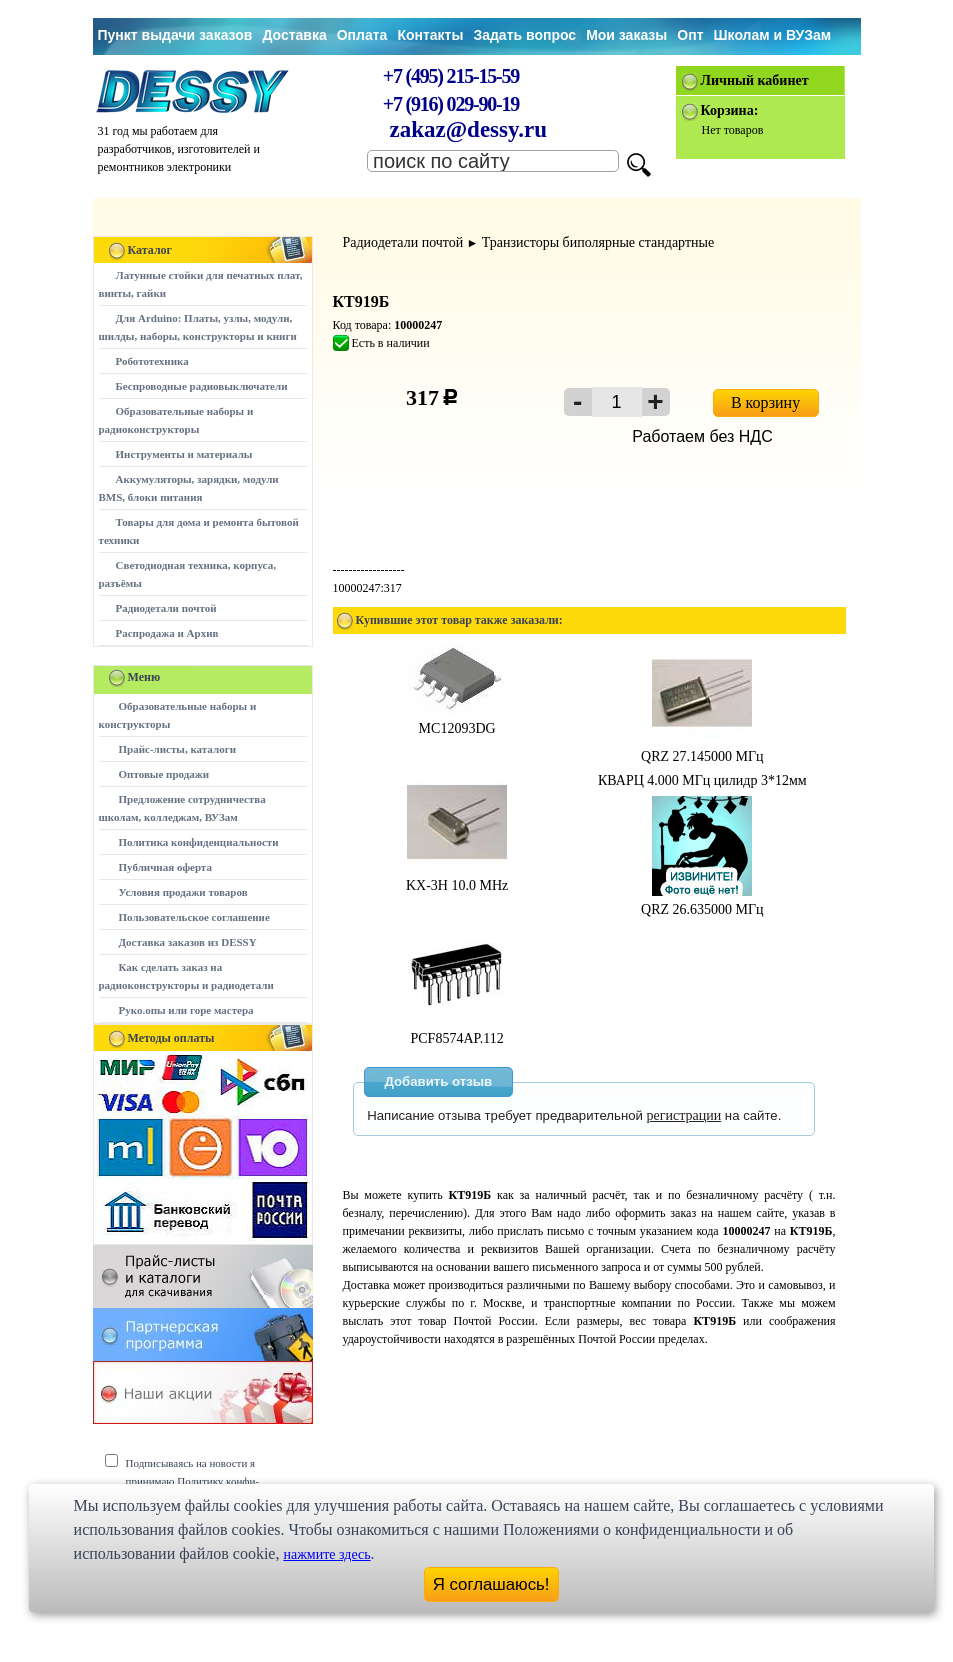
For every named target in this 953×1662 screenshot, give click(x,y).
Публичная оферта (165, 867)
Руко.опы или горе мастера (186, 1010)
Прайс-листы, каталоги (177, 749)
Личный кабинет (755, 80)
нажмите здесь (326, 1554)
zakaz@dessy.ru (469, 129)
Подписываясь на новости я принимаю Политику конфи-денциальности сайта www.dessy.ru (207, 1481)
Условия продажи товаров (183, 892)
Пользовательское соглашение (194, 917)
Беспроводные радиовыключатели (202, 386)
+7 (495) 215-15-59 (451, 76)
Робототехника (152, 361)
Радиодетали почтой (166, 608)
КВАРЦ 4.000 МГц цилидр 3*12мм (702, 780)
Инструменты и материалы (184, 454)
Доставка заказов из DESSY (188, 942)
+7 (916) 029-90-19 (451, 104)
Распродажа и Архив (167, 633)
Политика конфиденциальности (199, 842)
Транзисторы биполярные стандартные (598, 242)
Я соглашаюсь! (491, 1584)
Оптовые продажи (164, 774)
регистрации (684, 1115)
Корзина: (730, 110)
